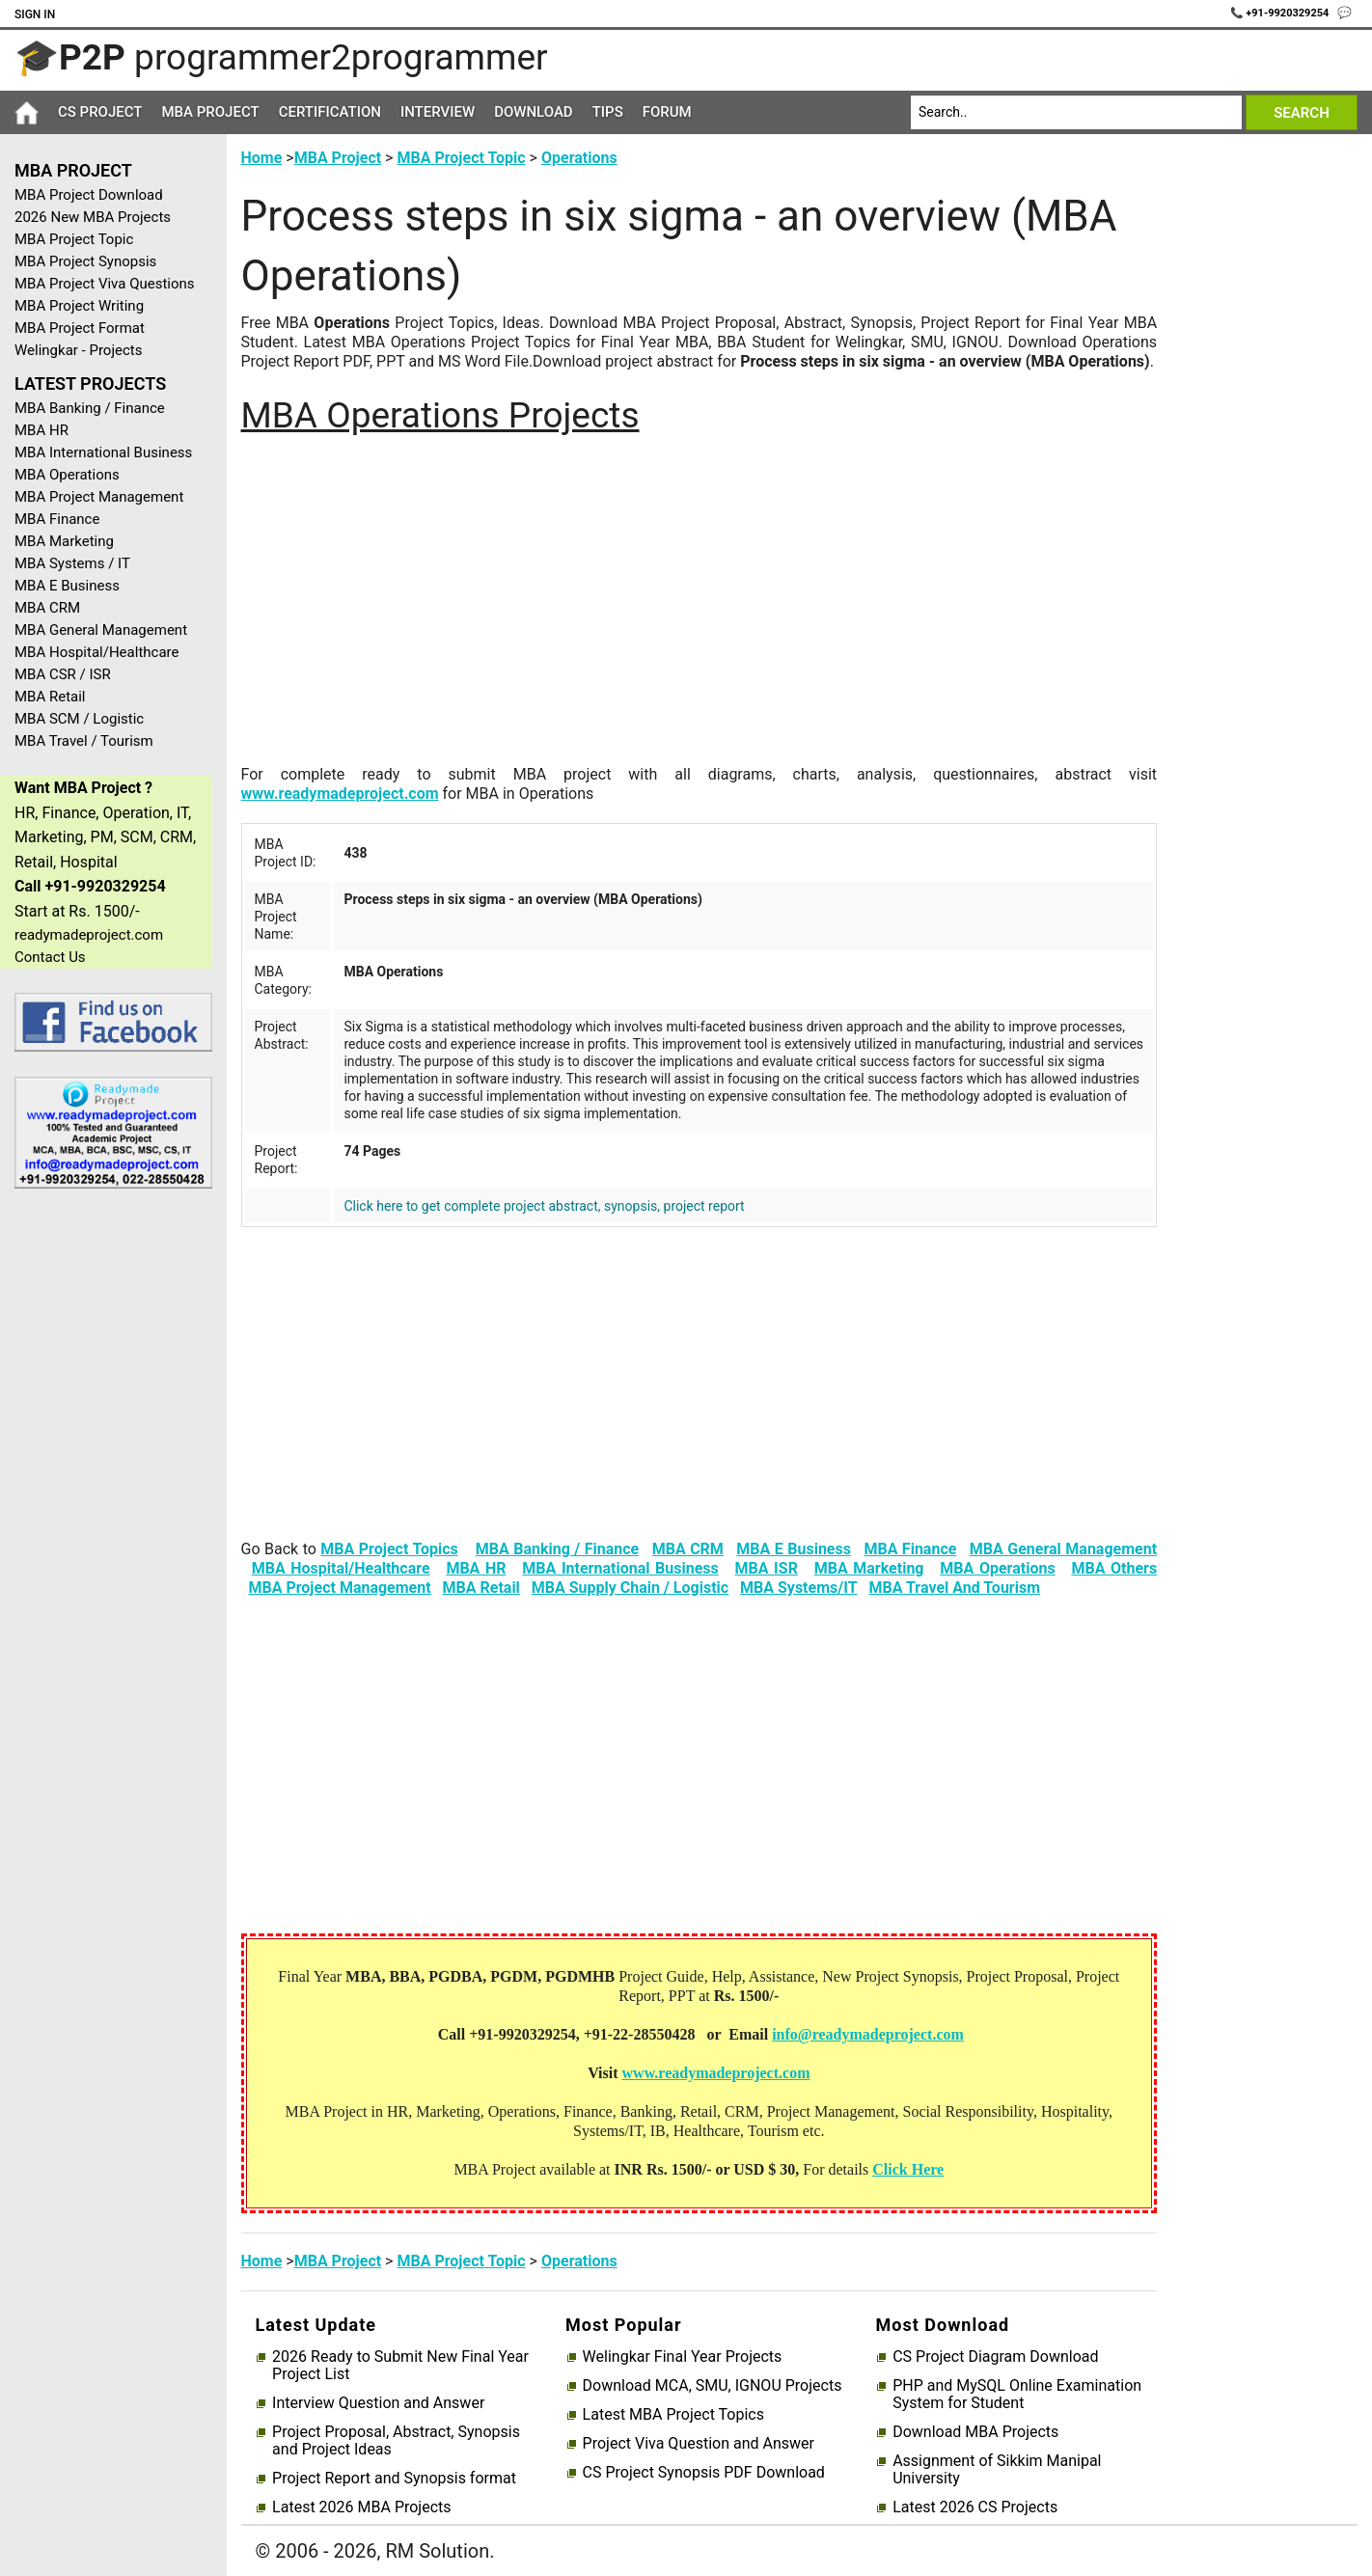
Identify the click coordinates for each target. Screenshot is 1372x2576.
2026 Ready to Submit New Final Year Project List (400, 2365)
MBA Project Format (79, 328)
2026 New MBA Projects (92, 217)
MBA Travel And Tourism (954, 1587)
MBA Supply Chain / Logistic (630, 1587)
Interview (437, 112)
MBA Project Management (98, 497)
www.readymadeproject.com (340, 793)
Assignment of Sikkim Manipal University (996, 2470)
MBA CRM (47, 608)
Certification (330, 112)
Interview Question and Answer (378, 2403)
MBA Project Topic (73, 239)
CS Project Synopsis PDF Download (704, 2472)
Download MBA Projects (975, 2432)
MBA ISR (766, 1568)
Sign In (34, 14)
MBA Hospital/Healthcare (96, 652)
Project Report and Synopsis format (394, 2478)
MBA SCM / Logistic (79, 718)
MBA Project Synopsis (85, 261)
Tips (607, 112)
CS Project (100, 112)
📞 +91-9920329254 (1281, 13)
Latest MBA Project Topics (673, 2415)
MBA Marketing (64, 541)
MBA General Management (100, 630)
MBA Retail (50, 696)
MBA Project (210, 112)
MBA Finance (56, 519)
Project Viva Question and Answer (698, 2444)
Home (262, 158)
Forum (667, 112)
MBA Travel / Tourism (83, 741)
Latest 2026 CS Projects (974, 2507)
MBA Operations (67, 474)
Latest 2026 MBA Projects (361, 2507)
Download (533, 112)
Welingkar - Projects (78, 350)
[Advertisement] (106, 1510)
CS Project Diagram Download (995, 2357)
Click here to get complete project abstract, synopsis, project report (543, 1206)
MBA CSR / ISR (62, 674)
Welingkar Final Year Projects (682, 2357)
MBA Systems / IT (72, 563)
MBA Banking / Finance (89, 408)
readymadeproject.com (88, 935)
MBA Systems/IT (799, 1587)
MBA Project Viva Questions (104, 283)
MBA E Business (67, 585)
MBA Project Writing (79, 306)
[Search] (1076, 112)
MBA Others (1114, 1568)
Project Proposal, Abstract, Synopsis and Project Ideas (396, 2441)
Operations (579, 158)
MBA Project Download (88, 195)
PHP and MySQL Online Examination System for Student (1016, 2394)
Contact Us (50, 957)
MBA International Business (103, 452)
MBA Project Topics (388, 1549)
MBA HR (41, 430)
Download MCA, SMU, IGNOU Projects (712, 2386)
